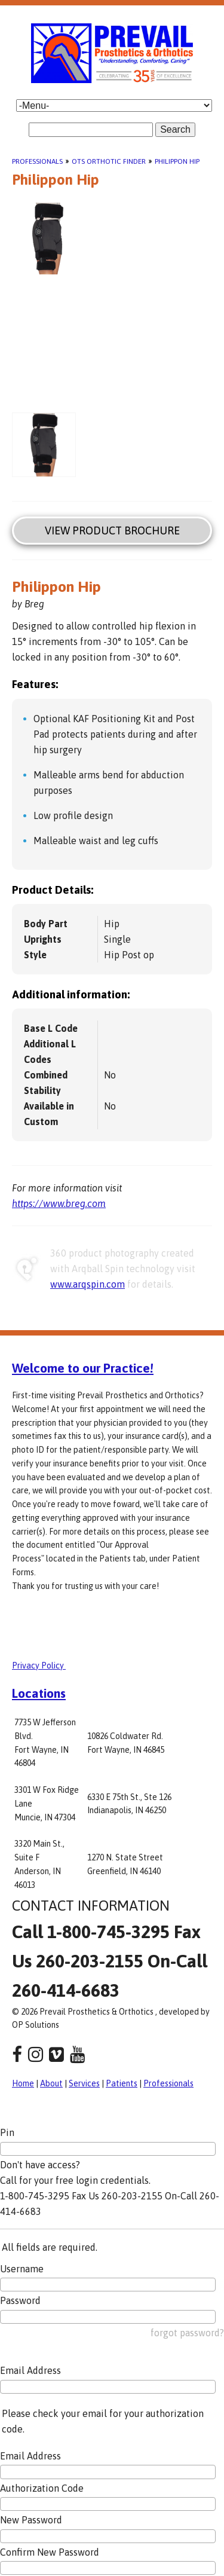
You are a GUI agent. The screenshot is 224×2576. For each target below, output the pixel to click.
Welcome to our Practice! (83, 1368)
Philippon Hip (177, 161)
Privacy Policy (39, 1665)
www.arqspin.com (87, 1284)
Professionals (37, 161)
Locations (39, 1693)
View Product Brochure (112, 530)
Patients (121, 2083)
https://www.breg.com (59, 1203)
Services (84, 2083)
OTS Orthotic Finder (109, 161)
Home (23, 2083)
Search (175, 129)
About (51, 2083)
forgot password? (187, 2332)
